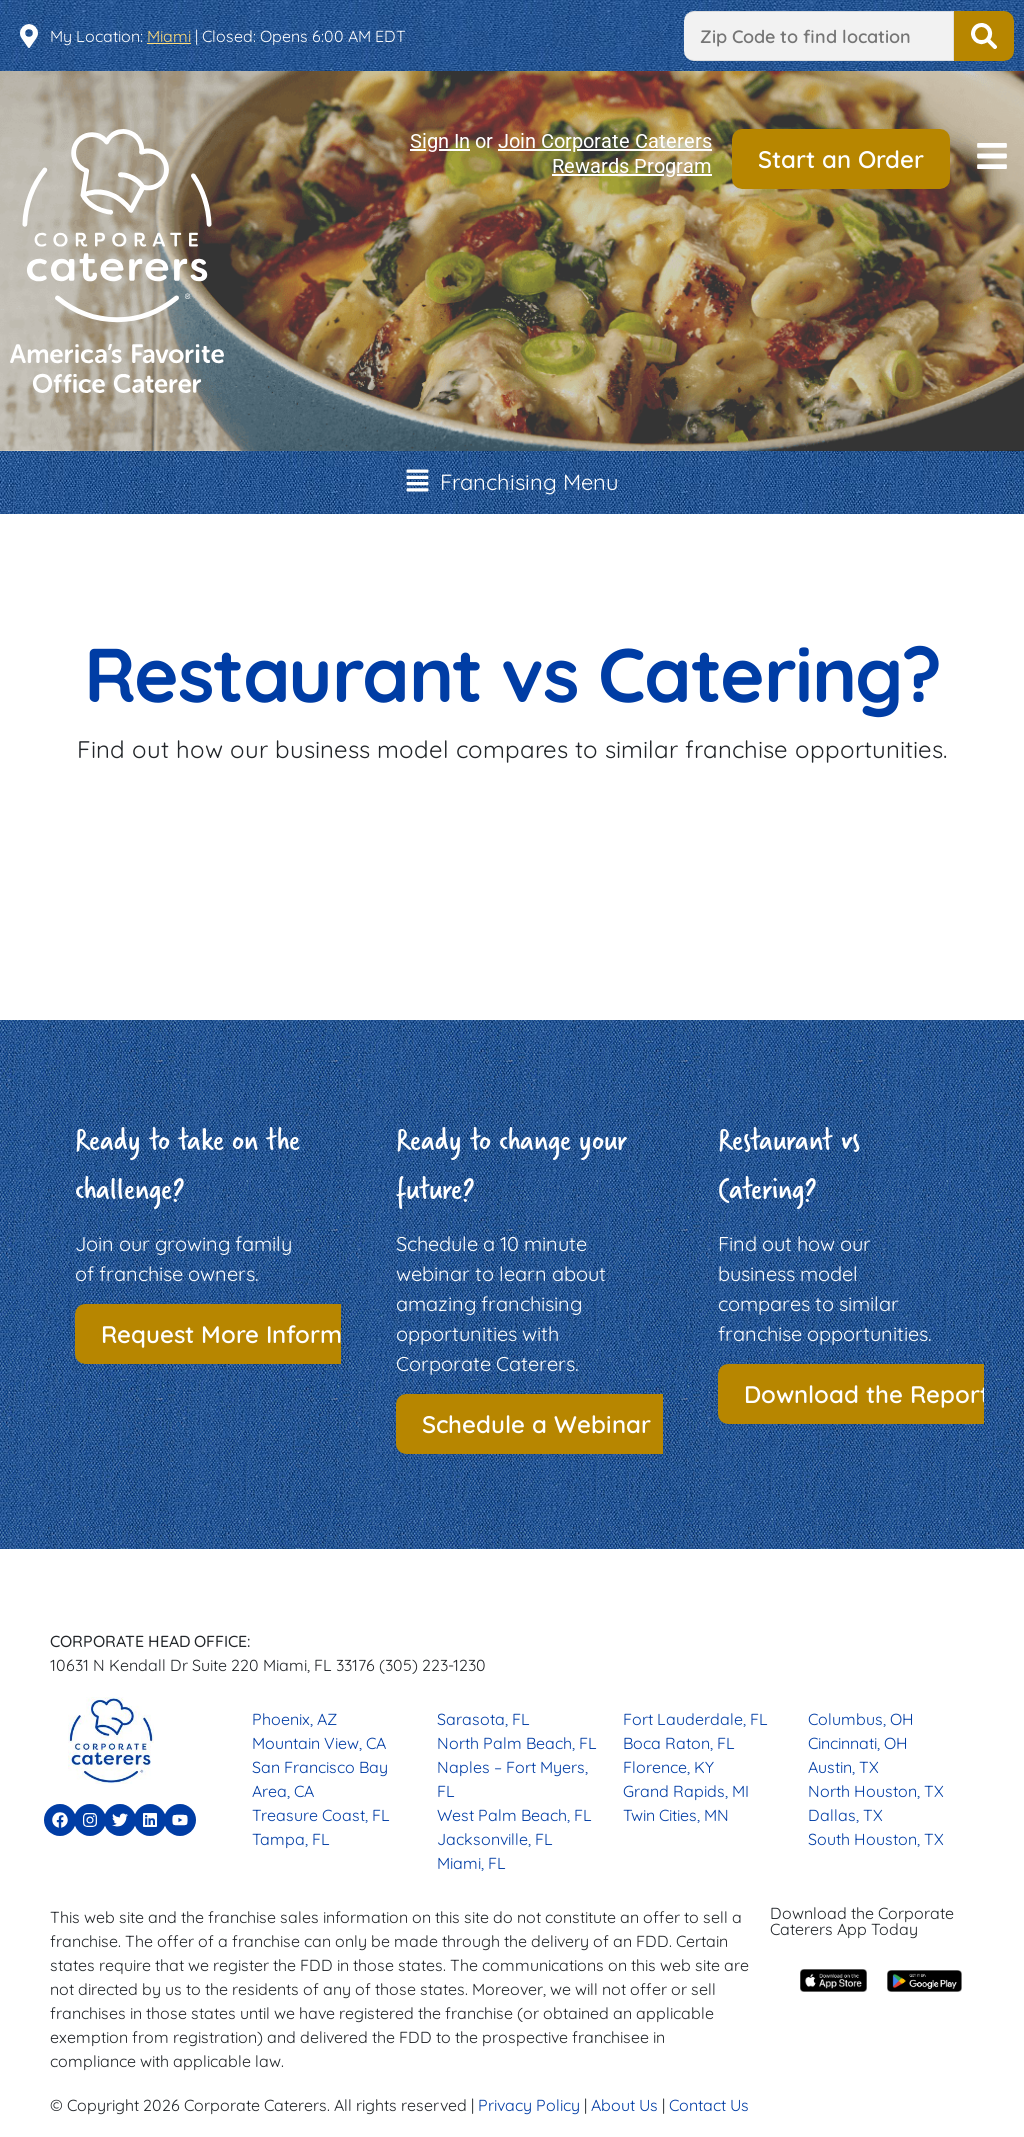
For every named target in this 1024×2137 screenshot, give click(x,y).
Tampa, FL (291, 1839)
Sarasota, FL (483, 1719)
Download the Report (866, 1394)
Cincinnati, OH (858, 1743)
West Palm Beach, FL (514, 1815)
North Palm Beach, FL (517, 1743)
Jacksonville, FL (495, 1839)
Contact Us (709, 2105)
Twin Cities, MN (676, 1815)
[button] (992, 158)
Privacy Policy (529, 2105)
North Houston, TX (876, 1791)
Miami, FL (471, 1863)
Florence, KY (668, 1767)
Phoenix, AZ (294, 1719)
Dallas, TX (845, 1815)
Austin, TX (843, 1767)
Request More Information (251, 1334)
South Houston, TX (876, 1839)
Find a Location (984, 36)
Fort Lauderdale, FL (695, 1719)
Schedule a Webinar (536, 1424)
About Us (624, 2105)
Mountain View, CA (319, 1743)
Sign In (440, 141)
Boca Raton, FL (679, 1743)
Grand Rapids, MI (686, 1791)
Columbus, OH (861, 1719)
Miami (169, 36)
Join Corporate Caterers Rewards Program (605, 153)
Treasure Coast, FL (321, 1815)
